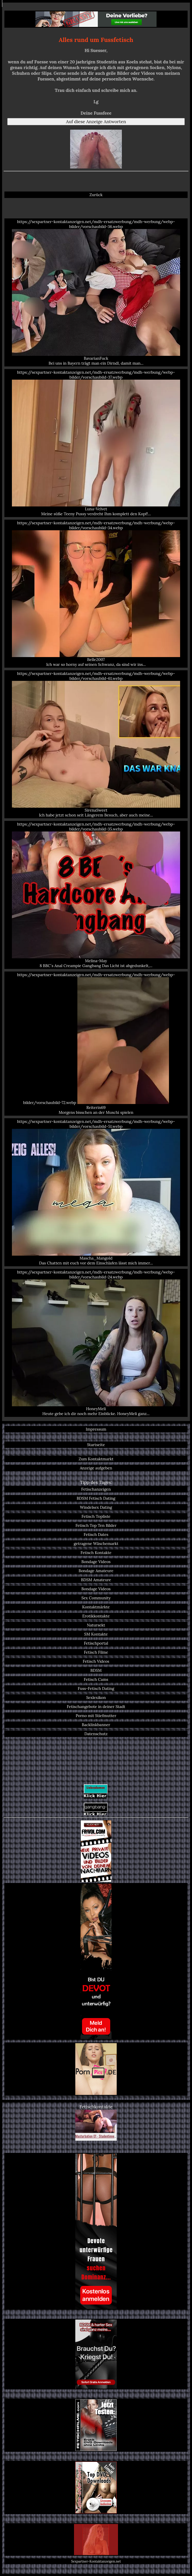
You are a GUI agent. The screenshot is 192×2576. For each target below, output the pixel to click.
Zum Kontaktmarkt (96, 1458)
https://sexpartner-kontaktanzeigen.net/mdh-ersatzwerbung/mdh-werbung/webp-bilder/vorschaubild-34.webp (96, 593)
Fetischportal (96, 1643)
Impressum (96, 1429)
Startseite (96, 1444)
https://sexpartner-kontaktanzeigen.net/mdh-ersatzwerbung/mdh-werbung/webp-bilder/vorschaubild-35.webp (96, 895)
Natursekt (96, 1625)
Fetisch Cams (96, 1679)
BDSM (96, 1670)
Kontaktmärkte (96, 1607)
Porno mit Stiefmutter (96, 1715)
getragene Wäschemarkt (96, 1543)
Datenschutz (96, 1733)
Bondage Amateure (96, 1570)
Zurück (96, 194)
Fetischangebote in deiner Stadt (96, 1706)
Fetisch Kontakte (96, 1552)
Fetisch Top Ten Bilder (96, 1525)
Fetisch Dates (96, 1534)
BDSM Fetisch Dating (96, 1498)
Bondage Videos (96, 1561)
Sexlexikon (96, 1697)
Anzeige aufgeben (96, 1468)
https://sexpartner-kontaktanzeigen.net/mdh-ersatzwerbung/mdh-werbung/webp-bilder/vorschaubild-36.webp (96, 292)
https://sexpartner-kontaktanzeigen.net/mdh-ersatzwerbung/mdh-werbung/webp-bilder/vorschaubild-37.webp (96, 443)
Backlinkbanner (96, 1724)
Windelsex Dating (96, 1507)
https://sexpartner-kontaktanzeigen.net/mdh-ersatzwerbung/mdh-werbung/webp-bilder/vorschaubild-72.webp (96, 1043)
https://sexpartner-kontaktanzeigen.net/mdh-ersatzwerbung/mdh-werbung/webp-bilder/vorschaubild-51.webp (96, 1192)
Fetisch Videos (96, 1661)
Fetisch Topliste (96, 1516)
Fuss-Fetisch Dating (96, 1688)
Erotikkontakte (96, 1616)
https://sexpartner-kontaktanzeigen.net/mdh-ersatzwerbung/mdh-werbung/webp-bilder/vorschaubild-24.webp (96, 1343)
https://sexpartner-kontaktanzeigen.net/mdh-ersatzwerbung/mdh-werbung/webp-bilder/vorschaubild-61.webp (96, 744)
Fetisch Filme (96, 1652)
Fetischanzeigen (96, 1489)
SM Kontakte (96, 1634)
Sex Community (95, 1597)
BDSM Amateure (96, 1579)
